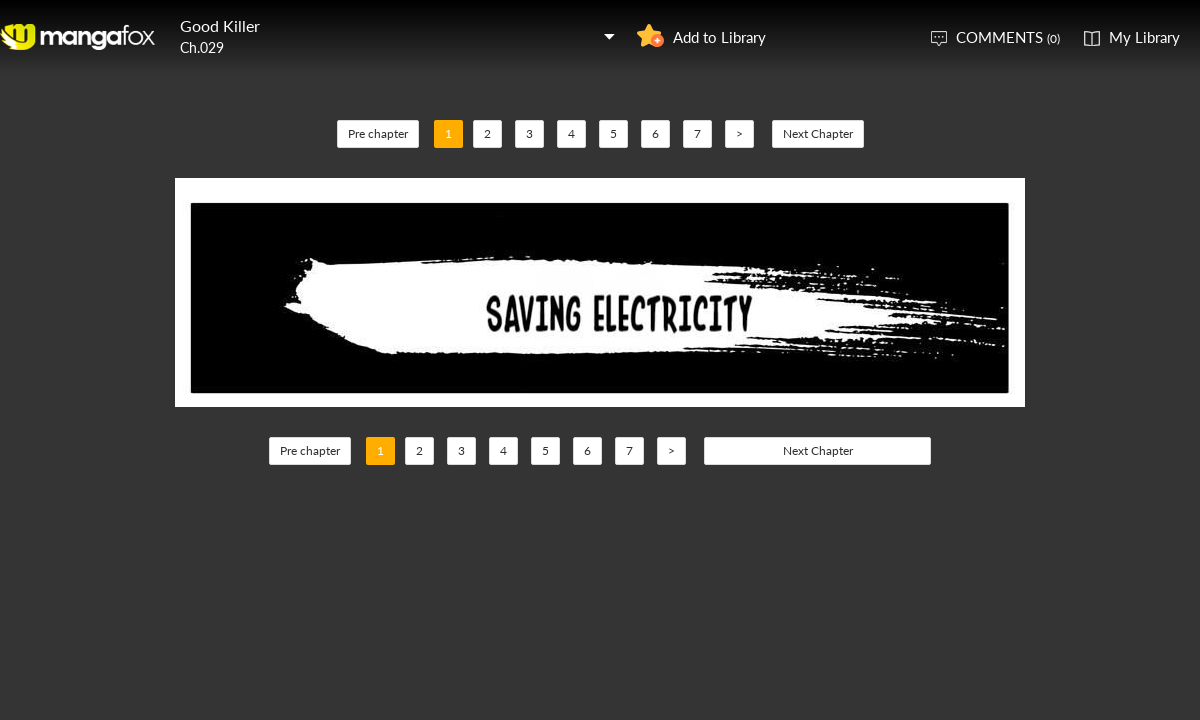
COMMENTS (1008, 37)
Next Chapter (818, 133)
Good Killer (220, 25)
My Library (1144, 37)
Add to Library (719, 37)
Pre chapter (378, 133)
